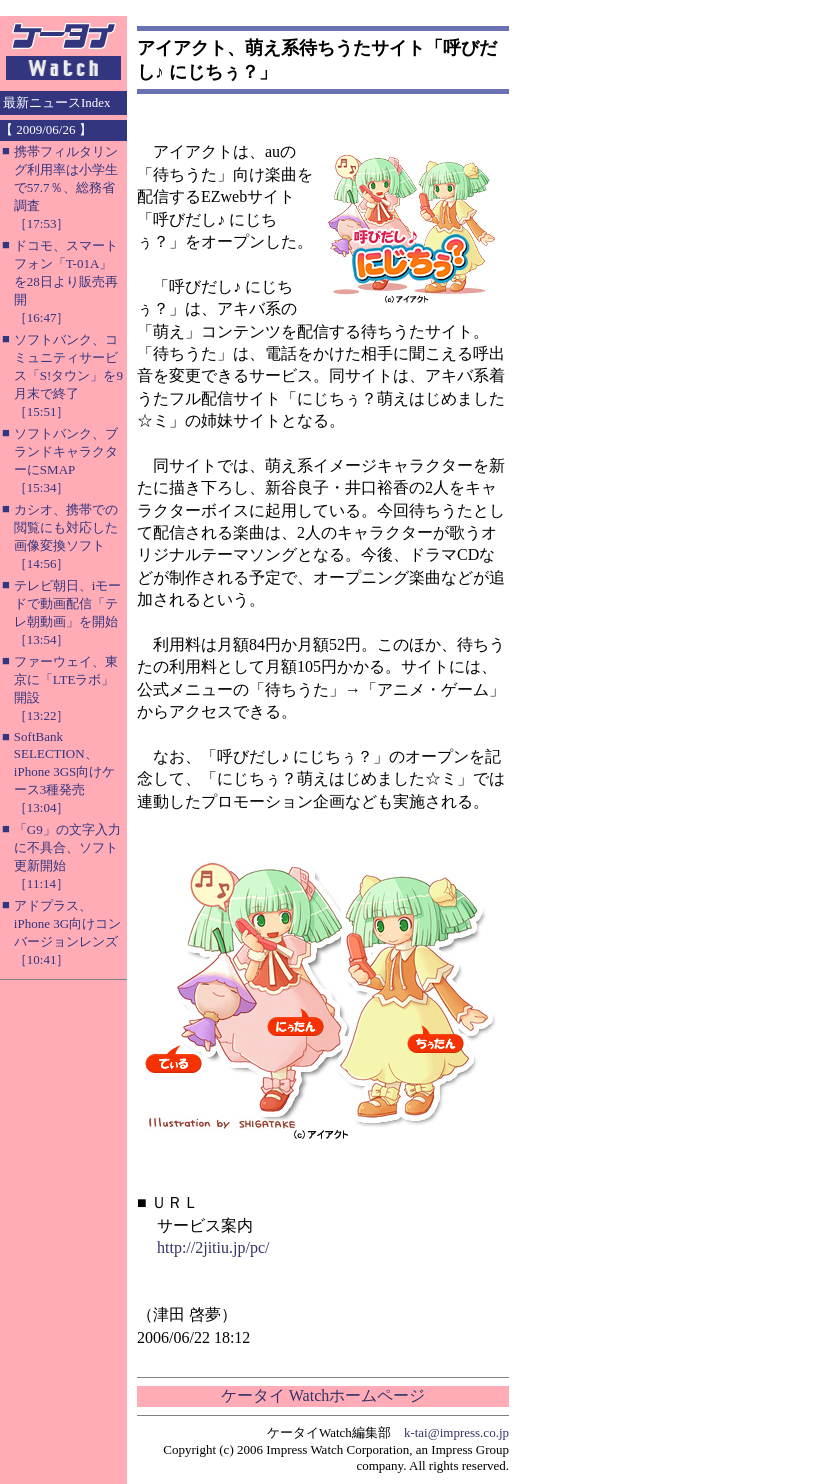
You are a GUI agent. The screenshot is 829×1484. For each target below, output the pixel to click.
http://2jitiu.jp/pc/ (213, 1247)
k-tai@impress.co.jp (456, 1432)
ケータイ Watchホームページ (323, 1395)
